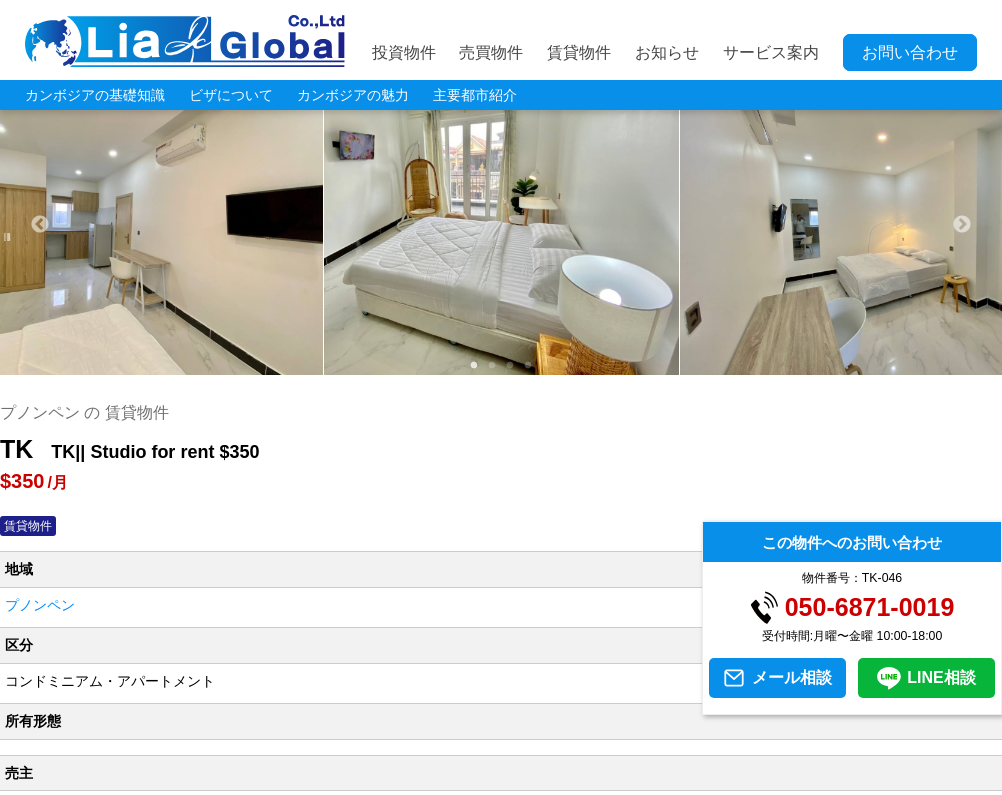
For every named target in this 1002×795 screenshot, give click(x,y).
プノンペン (40, 605)
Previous (40, 225)
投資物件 (404, 52)
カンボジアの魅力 (353, 95)
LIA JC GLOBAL (185, 41)
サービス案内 (771, 52)
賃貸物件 (579, 52)
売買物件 (491, 52)
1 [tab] (474, 365)
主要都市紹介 (475, 95)
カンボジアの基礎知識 (95, 95)
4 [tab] (528, 365)
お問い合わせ (910, 52)
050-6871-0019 (870, 607)
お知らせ (667, 52)
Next (962, 225)
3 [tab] (510, 365)
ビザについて (231, 95)
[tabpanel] (502, 225)
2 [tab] (492, 365)
